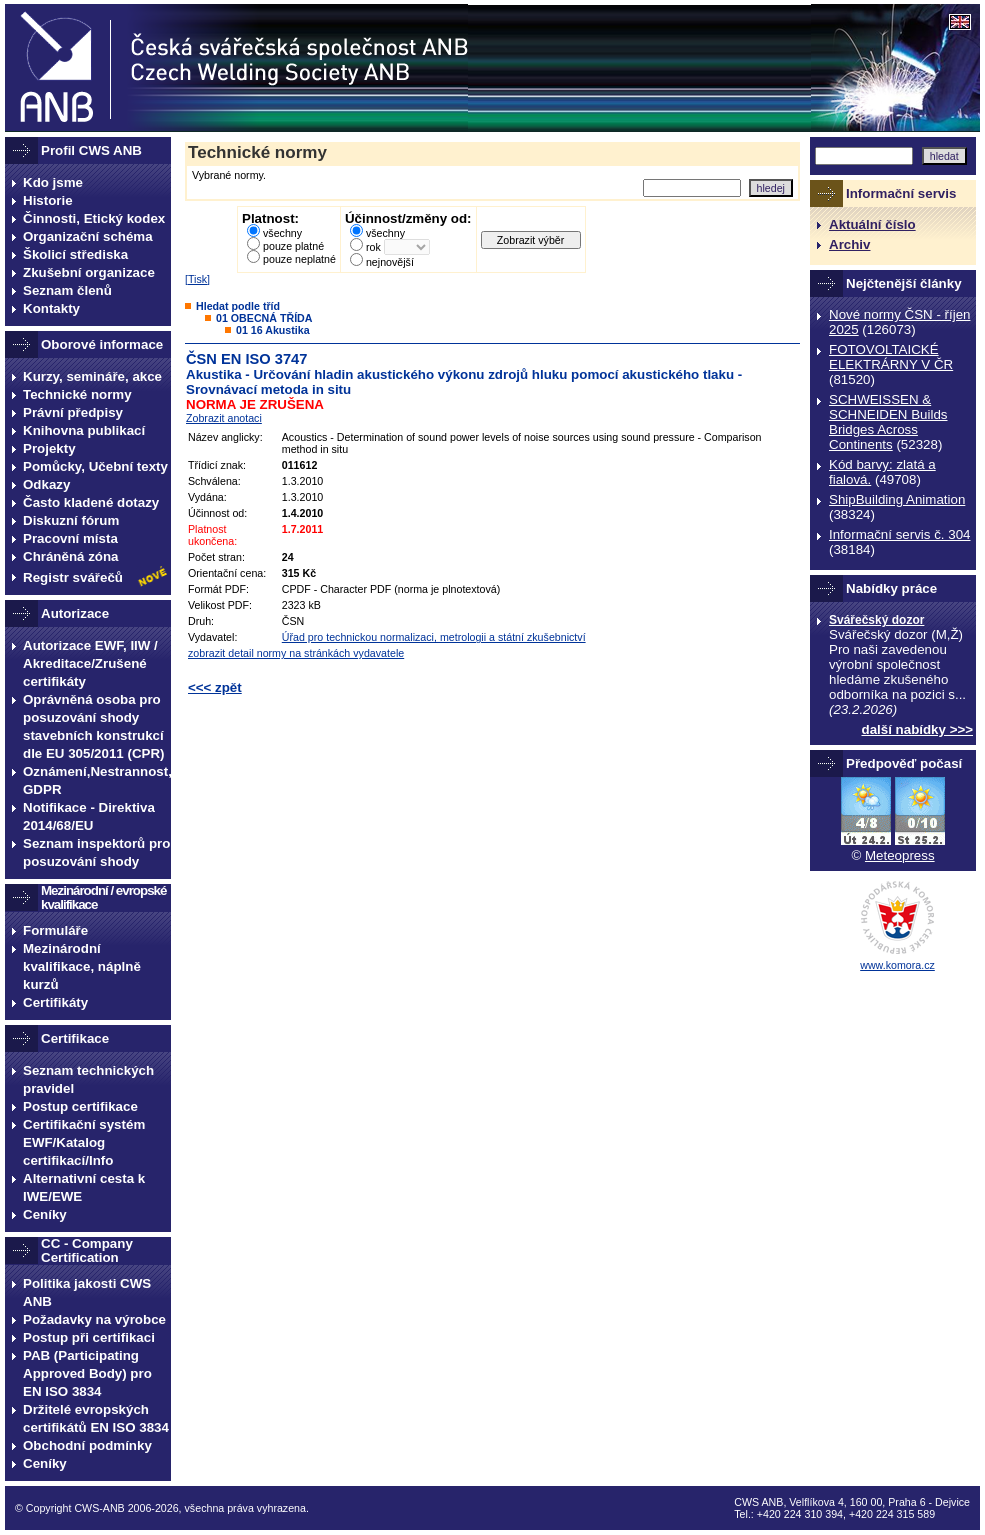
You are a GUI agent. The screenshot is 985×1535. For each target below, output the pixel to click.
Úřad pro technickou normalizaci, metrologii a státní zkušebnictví (434, 637)
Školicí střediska (75, 254)
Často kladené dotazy (91, 502)
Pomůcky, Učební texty (95, 466)
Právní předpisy (73, 412)
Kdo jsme (53, 182)
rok (373, 247)
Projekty (49, 448)
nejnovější (390, 262)
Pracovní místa (70, 538)
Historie (48, 200)
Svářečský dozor (876, 620)
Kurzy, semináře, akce (92, 376)
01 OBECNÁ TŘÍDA (264, 318)
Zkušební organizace (89, 272)
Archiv (849, 244)
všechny (282, 233)
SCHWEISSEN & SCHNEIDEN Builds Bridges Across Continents (888, 422)
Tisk (197, 279)
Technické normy (77, 394)
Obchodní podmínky (87, 1445)
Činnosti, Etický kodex (94, 218)
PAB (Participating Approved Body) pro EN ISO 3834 (87, 1373)
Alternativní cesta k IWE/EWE (84, 1187)
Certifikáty (55, 1002)
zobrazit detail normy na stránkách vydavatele (296, 653)
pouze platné (293, 246)
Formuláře (55, 930)
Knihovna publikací (84, 430)
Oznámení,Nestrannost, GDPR (97, 780)
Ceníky (45, 1214)
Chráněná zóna (71, 556)
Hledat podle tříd (238, 306)
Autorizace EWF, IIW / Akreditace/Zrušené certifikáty (90, 663)
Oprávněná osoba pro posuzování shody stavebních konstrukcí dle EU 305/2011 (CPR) (94, 726)
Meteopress (900, 855)
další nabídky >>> (918, 729)
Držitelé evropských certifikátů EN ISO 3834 (96, 1418)
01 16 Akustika (273, 330)
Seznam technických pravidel (88, 1079)
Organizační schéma (88, 236)
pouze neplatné (299, 259)
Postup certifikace (80, 1106)
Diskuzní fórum (71, 520)
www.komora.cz (897, 965)
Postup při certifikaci (89, 1337)
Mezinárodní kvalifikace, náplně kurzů (82, 966)
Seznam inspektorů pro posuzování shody (96, 852)
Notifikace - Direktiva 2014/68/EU (89, 816)
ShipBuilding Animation (897, 499)
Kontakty (51, 308)
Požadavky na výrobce (94, 1319)
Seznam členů (67, 290)
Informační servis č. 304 (899, 534)
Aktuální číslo (872, 224)
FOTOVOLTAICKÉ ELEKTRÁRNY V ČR (891, 357)
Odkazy (46, 484)
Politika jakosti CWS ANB (87, 1292)
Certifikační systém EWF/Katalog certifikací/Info (84, 1142)
